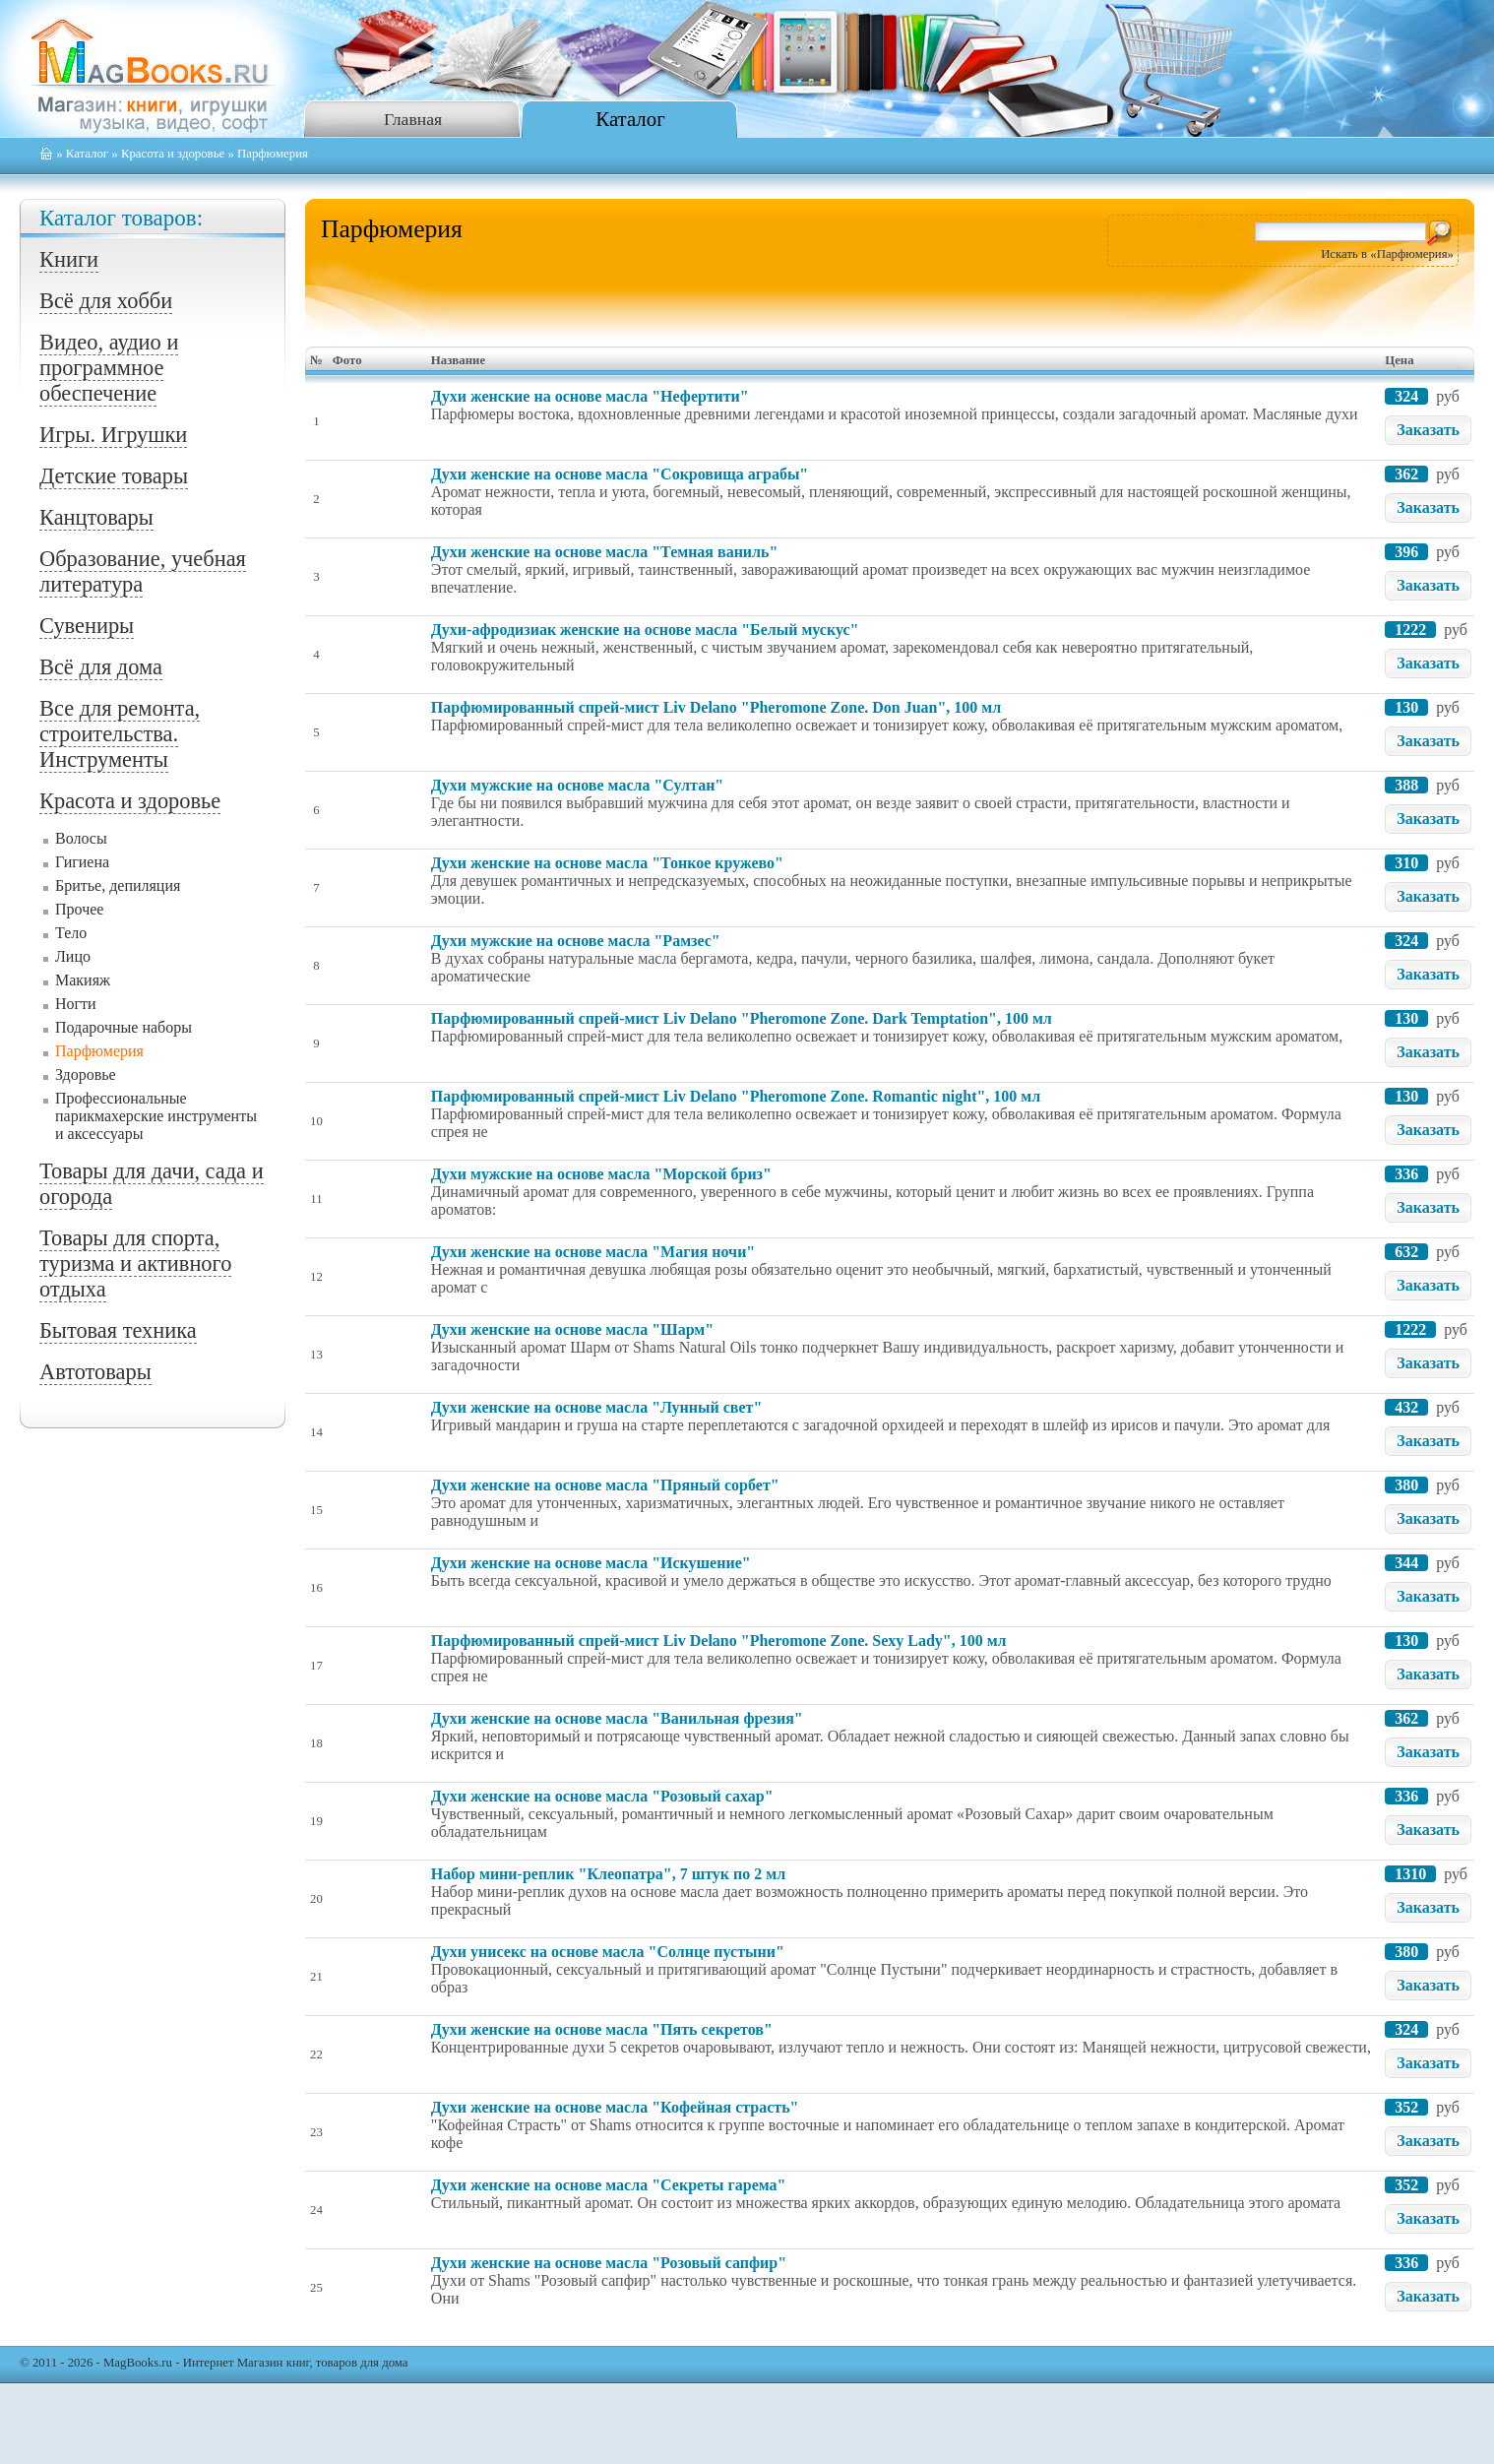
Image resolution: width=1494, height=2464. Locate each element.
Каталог (629, 118)
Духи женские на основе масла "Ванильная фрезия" (617, 1718)
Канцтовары (96, 517)
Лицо (73, 956)
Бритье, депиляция (117, 885)
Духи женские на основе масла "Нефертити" (590, 396)
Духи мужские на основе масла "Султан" (577, 785)
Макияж (82, 980)
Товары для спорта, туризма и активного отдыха (135, 1263)
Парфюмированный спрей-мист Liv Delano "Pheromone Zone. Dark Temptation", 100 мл (741, 1018)
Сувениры (86, 625)
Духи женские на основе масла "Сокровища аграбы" (619, 474)
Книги (68, 259)
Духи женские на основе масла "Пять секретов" (602, 2029)
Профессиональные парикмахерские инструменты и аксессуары (156, 1116)
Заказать (1428, 429)
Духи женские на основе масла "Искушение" (591, 1562)
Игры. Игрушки (113, 434)
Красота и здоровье (172, 153)
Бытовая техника (118, 1330)
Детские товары (113, 476)
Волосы (81, 838)
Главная (413, 119)
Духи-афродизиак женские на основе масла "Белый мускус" (645, 629)
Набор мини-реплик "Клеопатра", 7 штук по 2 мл (608, 1873)
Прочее (79, 909)
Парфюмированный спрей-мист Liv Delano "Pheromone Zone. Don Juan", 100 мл (716, 707)
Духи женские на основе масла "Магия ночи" (593, 1251)
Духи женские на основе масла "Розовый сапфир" (608, 2262)
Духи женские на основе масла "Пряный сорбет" (605, 1485)
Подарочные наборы (123, 1027)
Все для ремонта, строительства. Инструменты (119, 734)
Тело (71, 932)
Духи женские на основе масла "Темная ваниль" (604, 551)
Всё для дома (100, 667)
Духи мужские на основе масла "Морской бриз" (601, 1174)
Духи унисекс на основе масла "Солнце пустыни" (607, 1951)
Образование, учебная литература (142, 571)
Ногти (75, 1003)
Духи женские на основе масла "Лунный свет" (596, 1407)
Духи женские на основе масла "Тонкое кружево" (607, 862)
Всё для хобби (105, 300)
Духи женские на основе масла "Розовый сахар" (602, 1796)
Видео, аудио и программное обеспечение (108, 368)
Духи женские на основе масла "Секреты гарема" (608, 2185)
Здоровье (85, 1074)
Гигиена (82, 861)
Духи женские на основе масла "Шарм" (572, 1329)
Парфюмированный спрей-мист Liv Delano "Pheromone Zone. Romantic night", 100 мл (735, 1096)
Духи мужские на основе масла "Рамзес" (575, 940)
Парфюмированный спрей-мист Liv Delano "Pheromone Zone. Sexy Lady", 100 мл (719, 1640)
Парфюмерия (99, 1050)
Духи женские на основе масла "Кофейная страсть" (615, 2107)
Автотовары (95, 1371)
